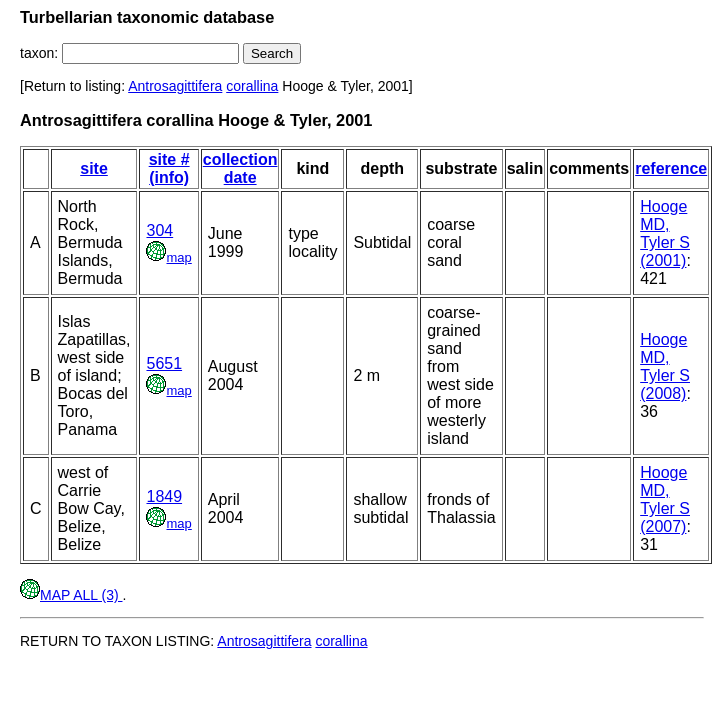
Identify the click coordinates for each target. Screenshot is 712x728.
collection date (240, 168)
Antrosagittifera (175, 86)
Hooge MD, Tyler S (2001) (665, 233)
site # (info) (169, 168)
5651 (164, 363)
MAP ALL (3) (71, 595)
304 (159, 230)
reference (671, 168)
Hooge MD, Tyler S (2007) (665, 499)
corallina (252, 86)
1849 (164, 496)
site (94, 168)
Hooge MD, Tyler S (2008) (665, 366)
